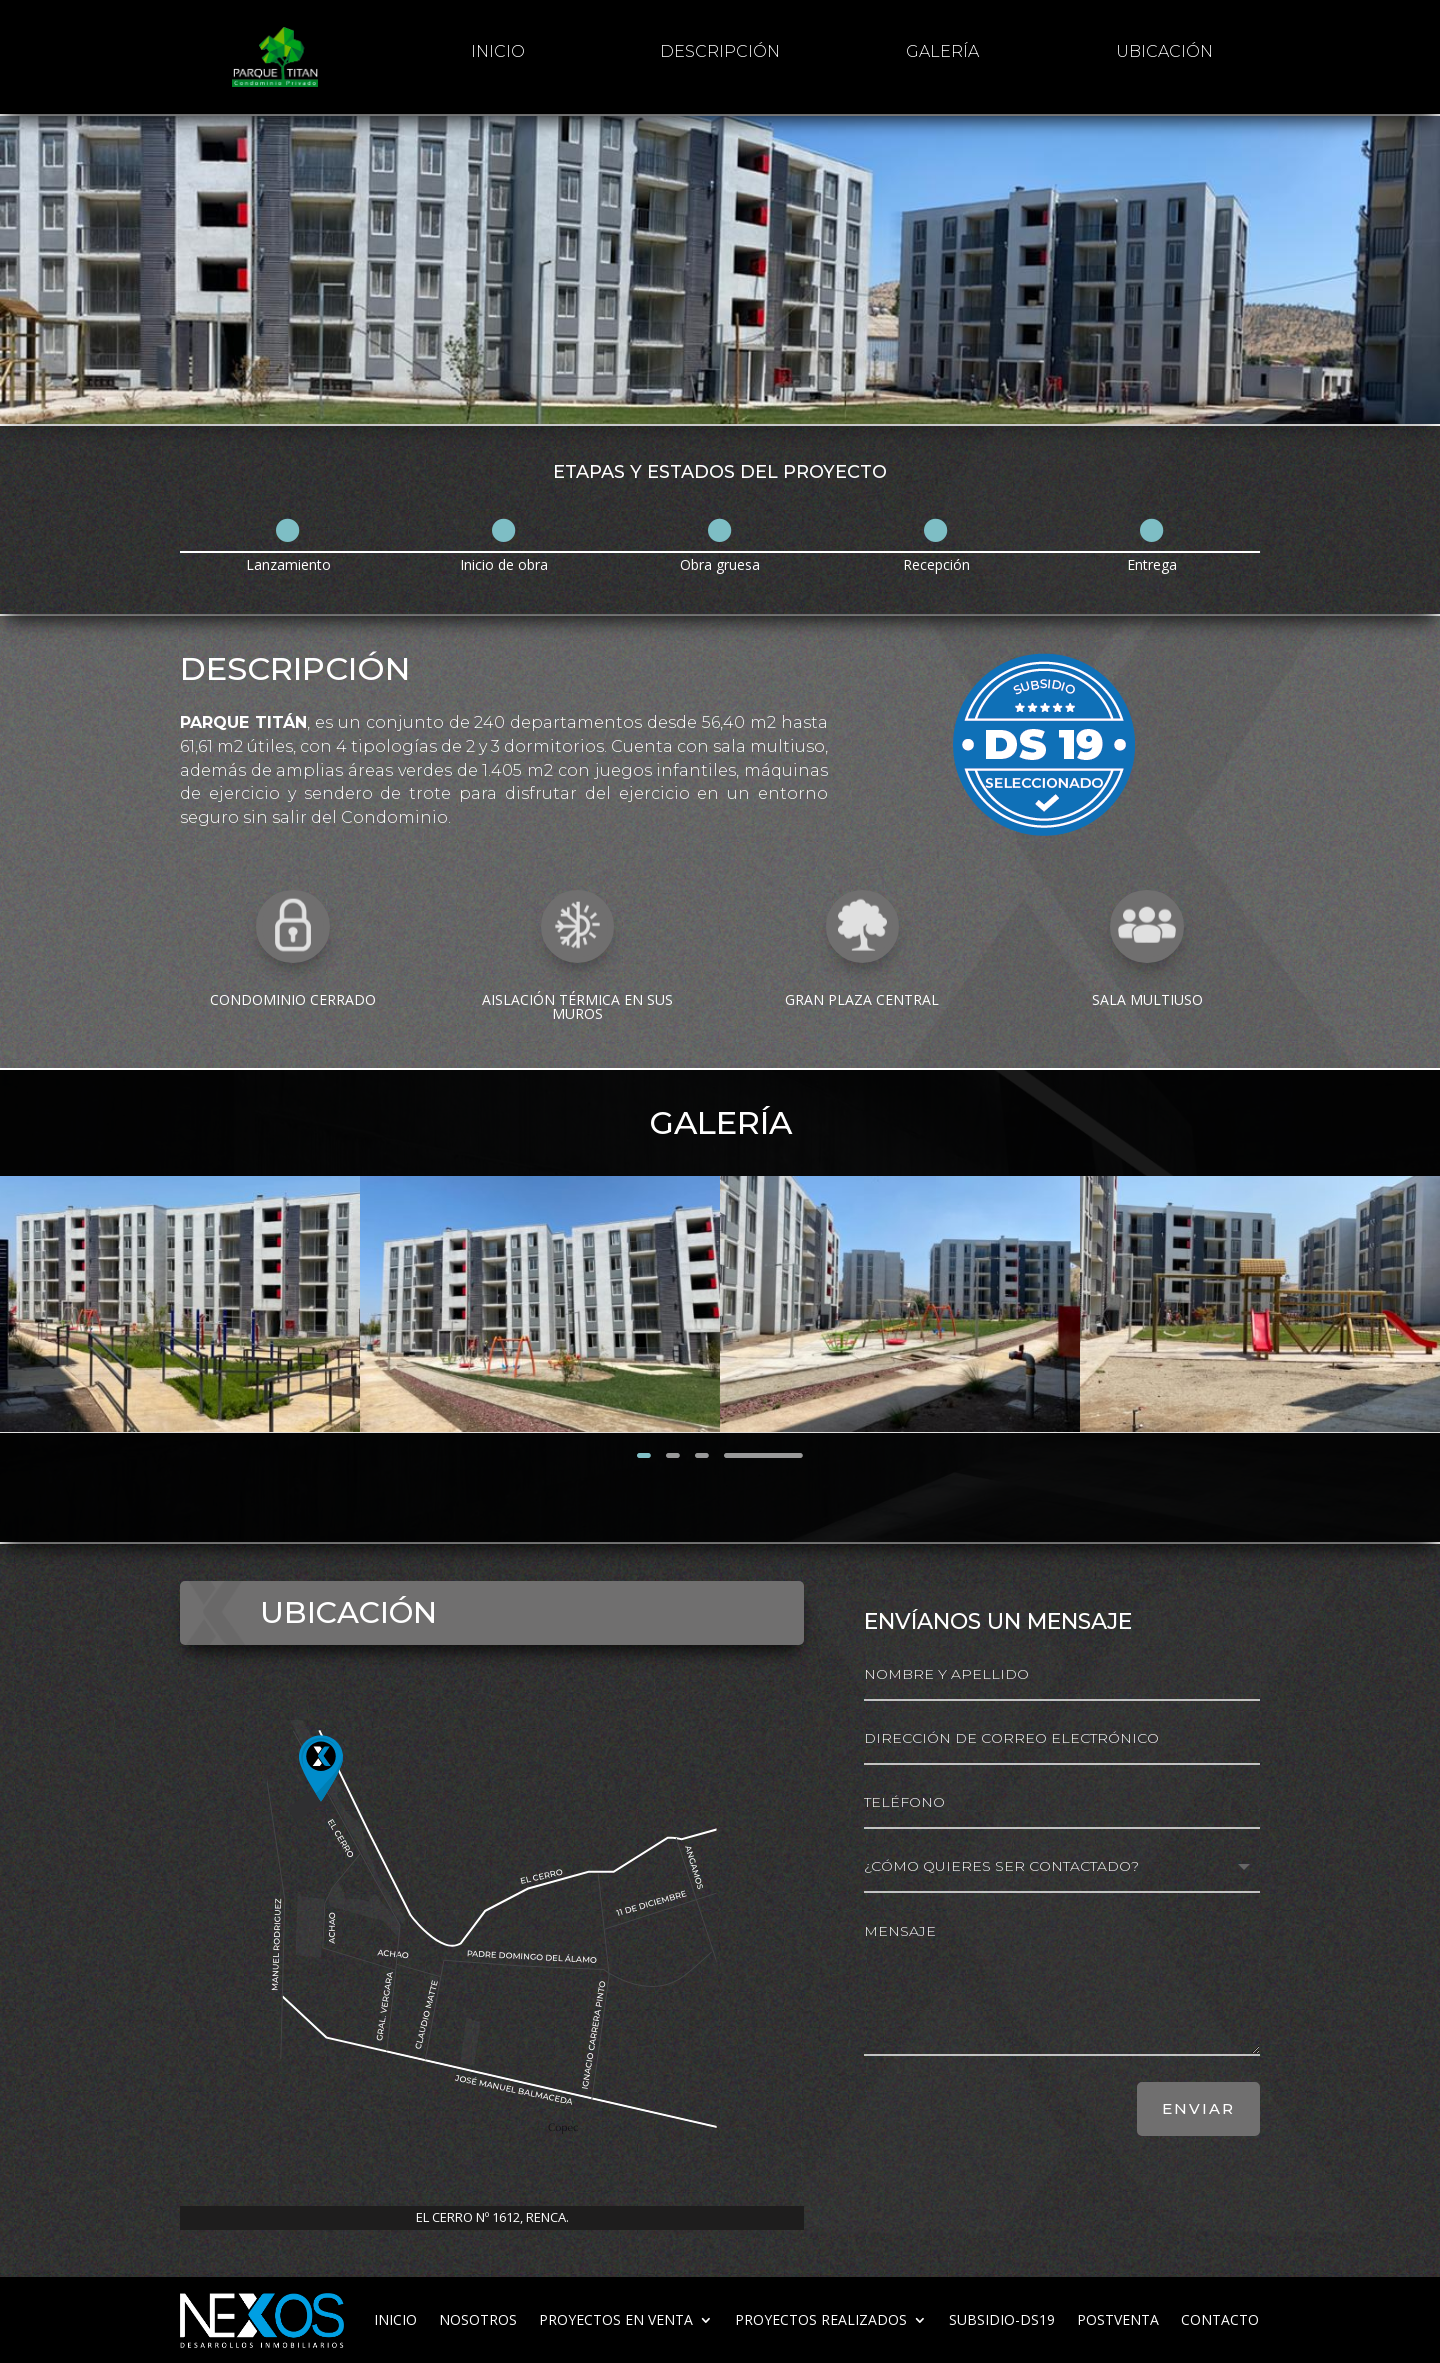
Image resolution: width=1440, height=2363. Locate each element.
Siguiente (763, 1454)
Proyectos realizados (821, 2319)
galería (942, 51)
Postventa (1118, 2319)
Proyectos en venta (616, 2319)
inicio (498, 51)
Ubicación (1164, 51)
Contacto (1220, 2319)
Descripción (720, 51)
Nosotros (478, 2319)
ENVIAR (1198, 2108)
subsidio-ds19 (1002, 2319)
